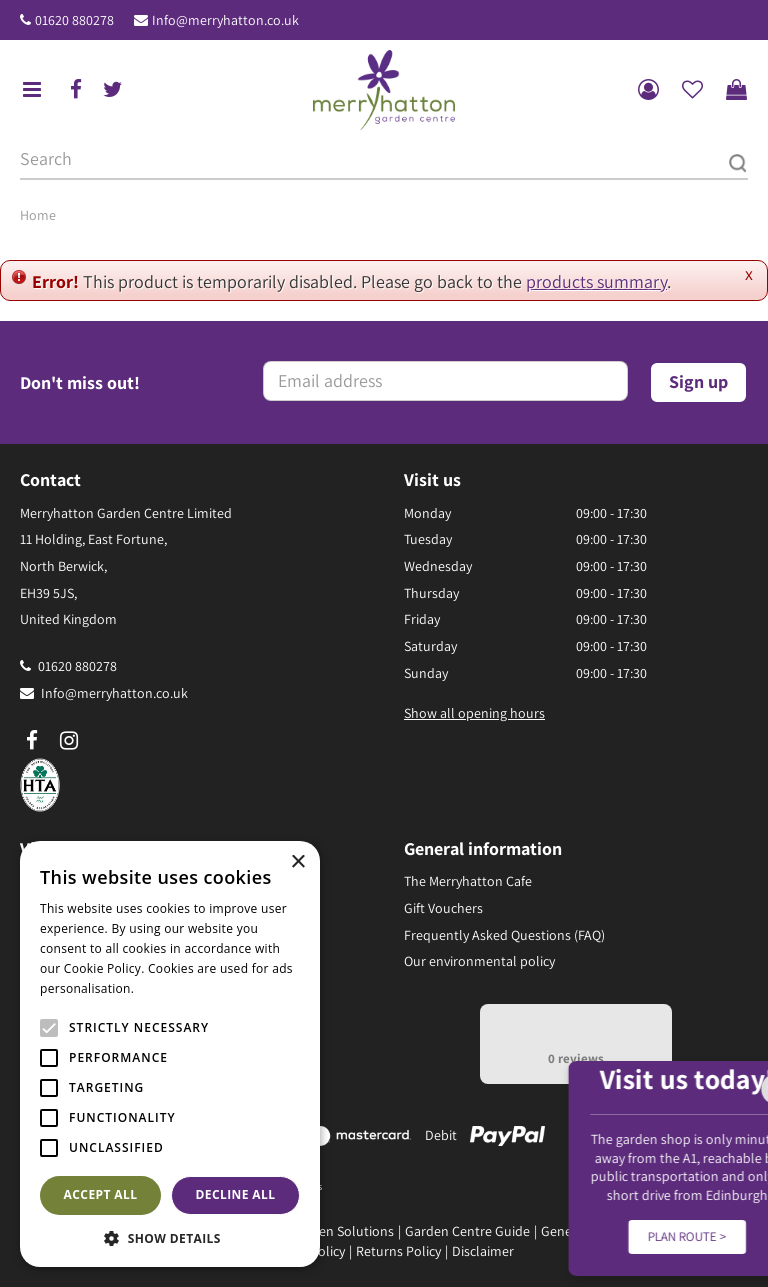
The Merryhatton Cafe (468, 881)
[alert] (170, 1054)
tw (113, 90)
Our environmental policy (479, 961)
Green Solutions (346, 1231)
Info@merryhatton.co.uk (225, 20)
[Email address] (445, 381)
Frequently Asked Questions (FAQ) (504, 935)
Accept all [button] (101, 1194)
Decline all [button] (236, 1194)
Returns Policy (398, 1251)
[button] (170, 1237)
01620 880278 (74, 20)
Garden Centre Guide (467, 1231)
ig (69, 741)
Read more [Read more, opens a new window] (170, 988)
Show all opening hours (474, 713)
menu (32, 90)
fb (76, 90)
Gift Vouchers (443, 908)
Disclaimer (483, 1251)
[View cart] (736, 90)
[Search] (384, 160)
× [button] (297, 862)
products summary (596, 281)
